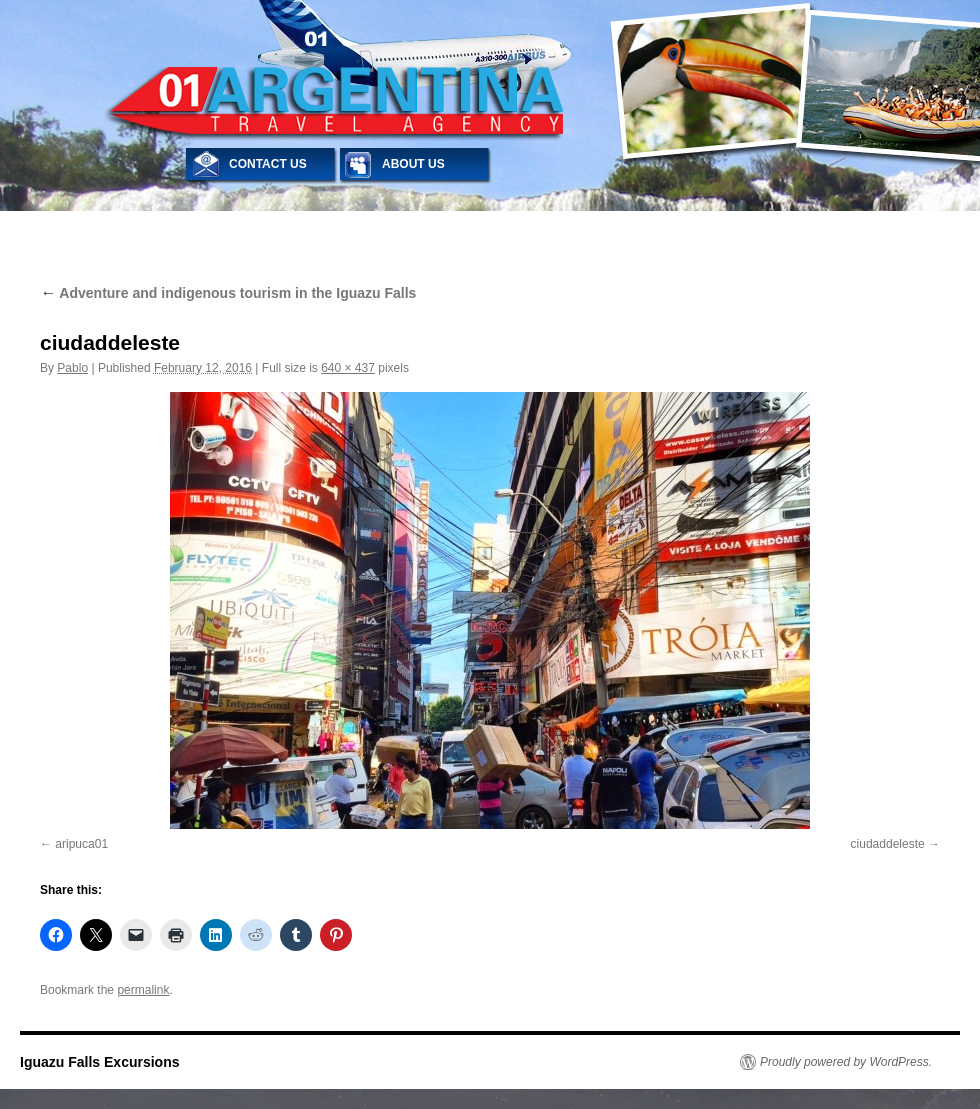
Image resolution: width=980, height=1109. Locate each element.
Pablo (72, 368)
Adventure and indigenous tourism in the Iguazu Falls (228, 293)
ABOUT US (413, 164)
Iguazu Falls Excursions (100, 1062)
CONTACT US (268, 164)
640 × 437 (348, 368)
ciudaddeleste (888, 844)
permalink (143, 990)
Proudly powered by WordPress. (846, 1062)
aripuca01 (81, 844)
